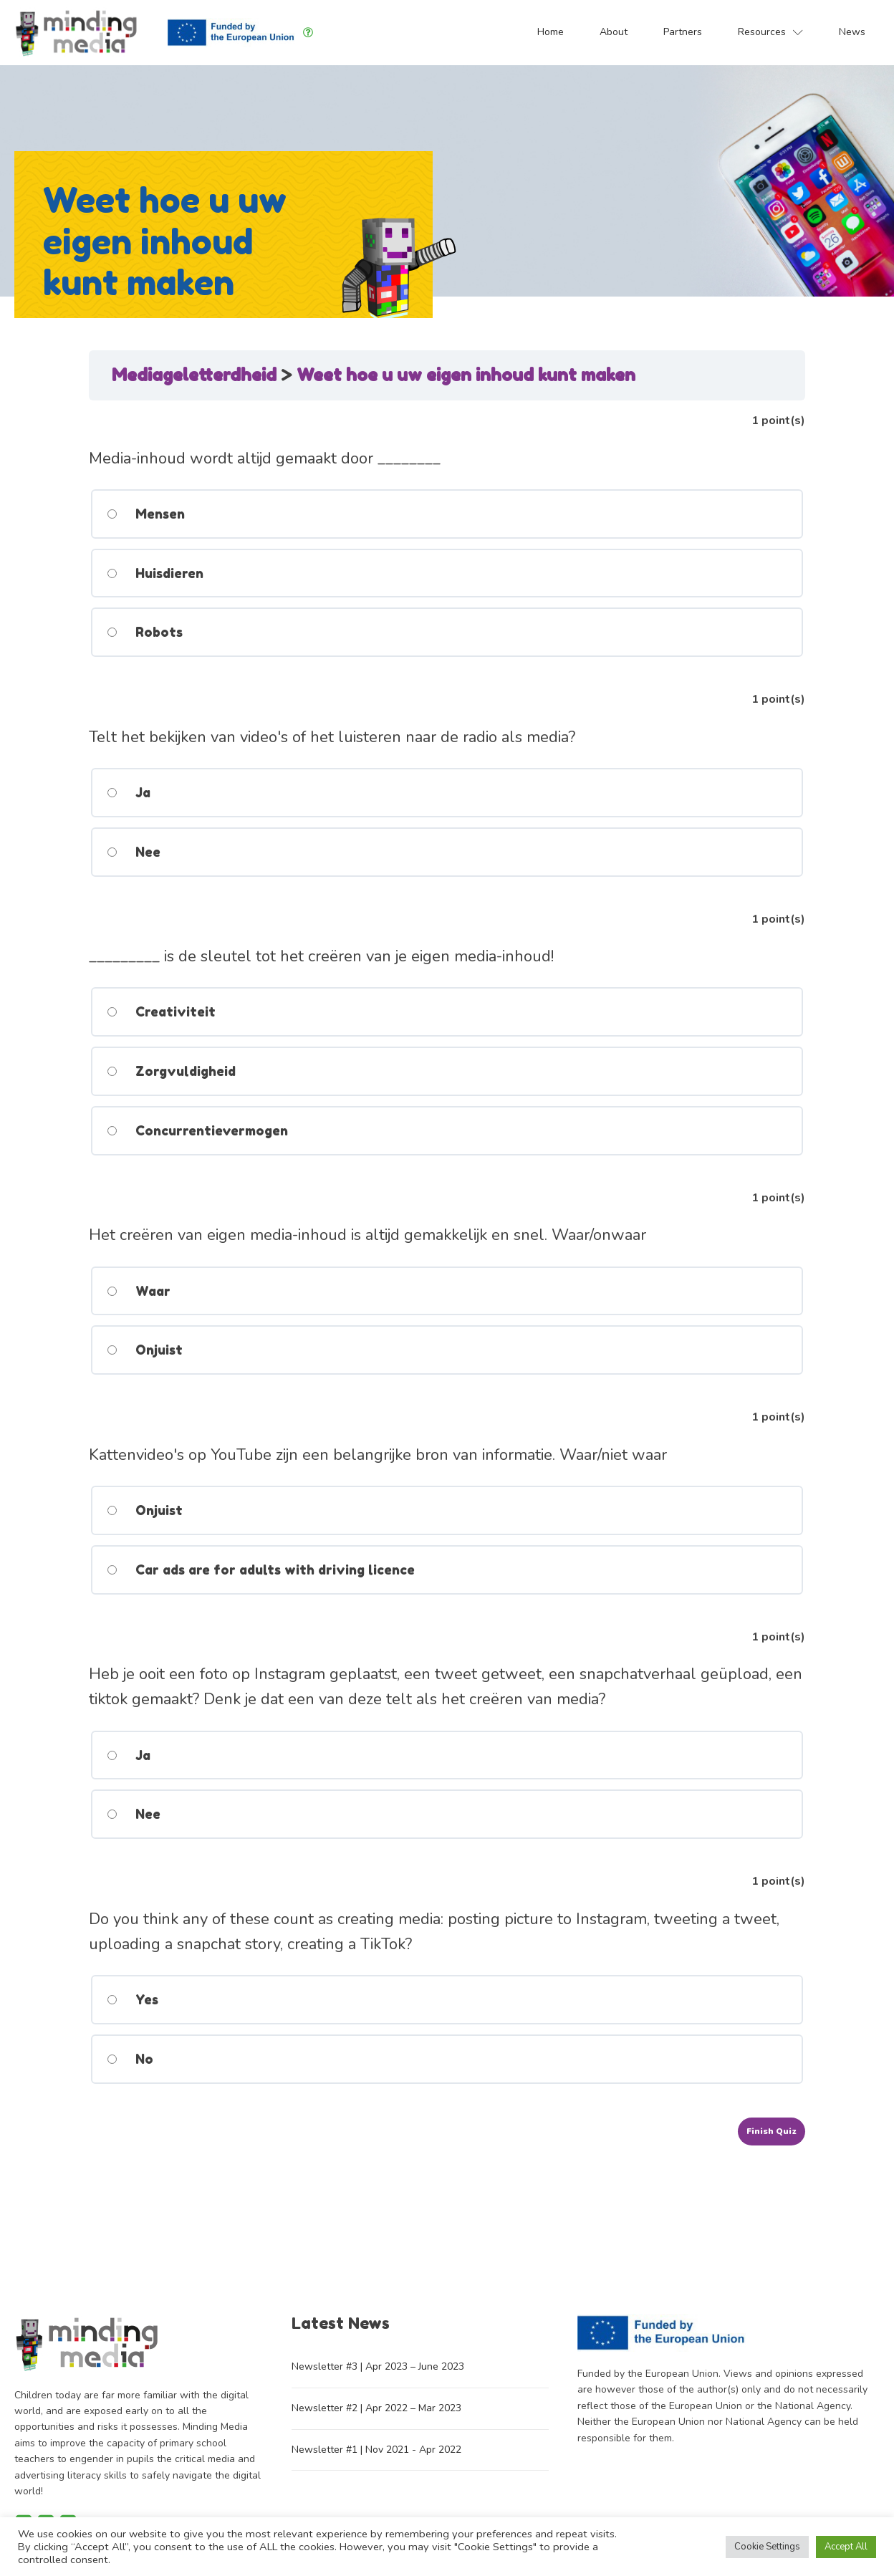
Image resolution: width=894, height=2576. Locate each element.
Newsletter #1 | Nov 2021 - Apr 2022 (376, 2449)
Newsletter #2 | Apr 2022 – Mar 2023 (376, 2408)
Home (550, 32)
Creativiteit (160, 1011)
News (852, 32)
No (129, 2059)
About (614, 32)
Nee (132, 852)
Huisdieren (154, 573)
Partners (682, 32)
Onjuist (144, 1349)
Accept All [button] (846, 2546)
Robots (144, 632)
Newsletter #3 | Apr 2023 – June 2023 (378, 2366)
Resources (770, 32)
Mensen (145, 514)
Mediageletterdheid (196, 375)
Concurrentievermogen (196, 1130)
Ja (127, 792)
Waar (137, 1291)
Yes (131, 1999)
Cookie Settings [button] (767, 2546)
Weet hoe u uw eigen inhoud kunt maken (466, 375)
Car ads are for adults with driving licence (260, 1569)
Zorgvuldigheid (170, 1071)
